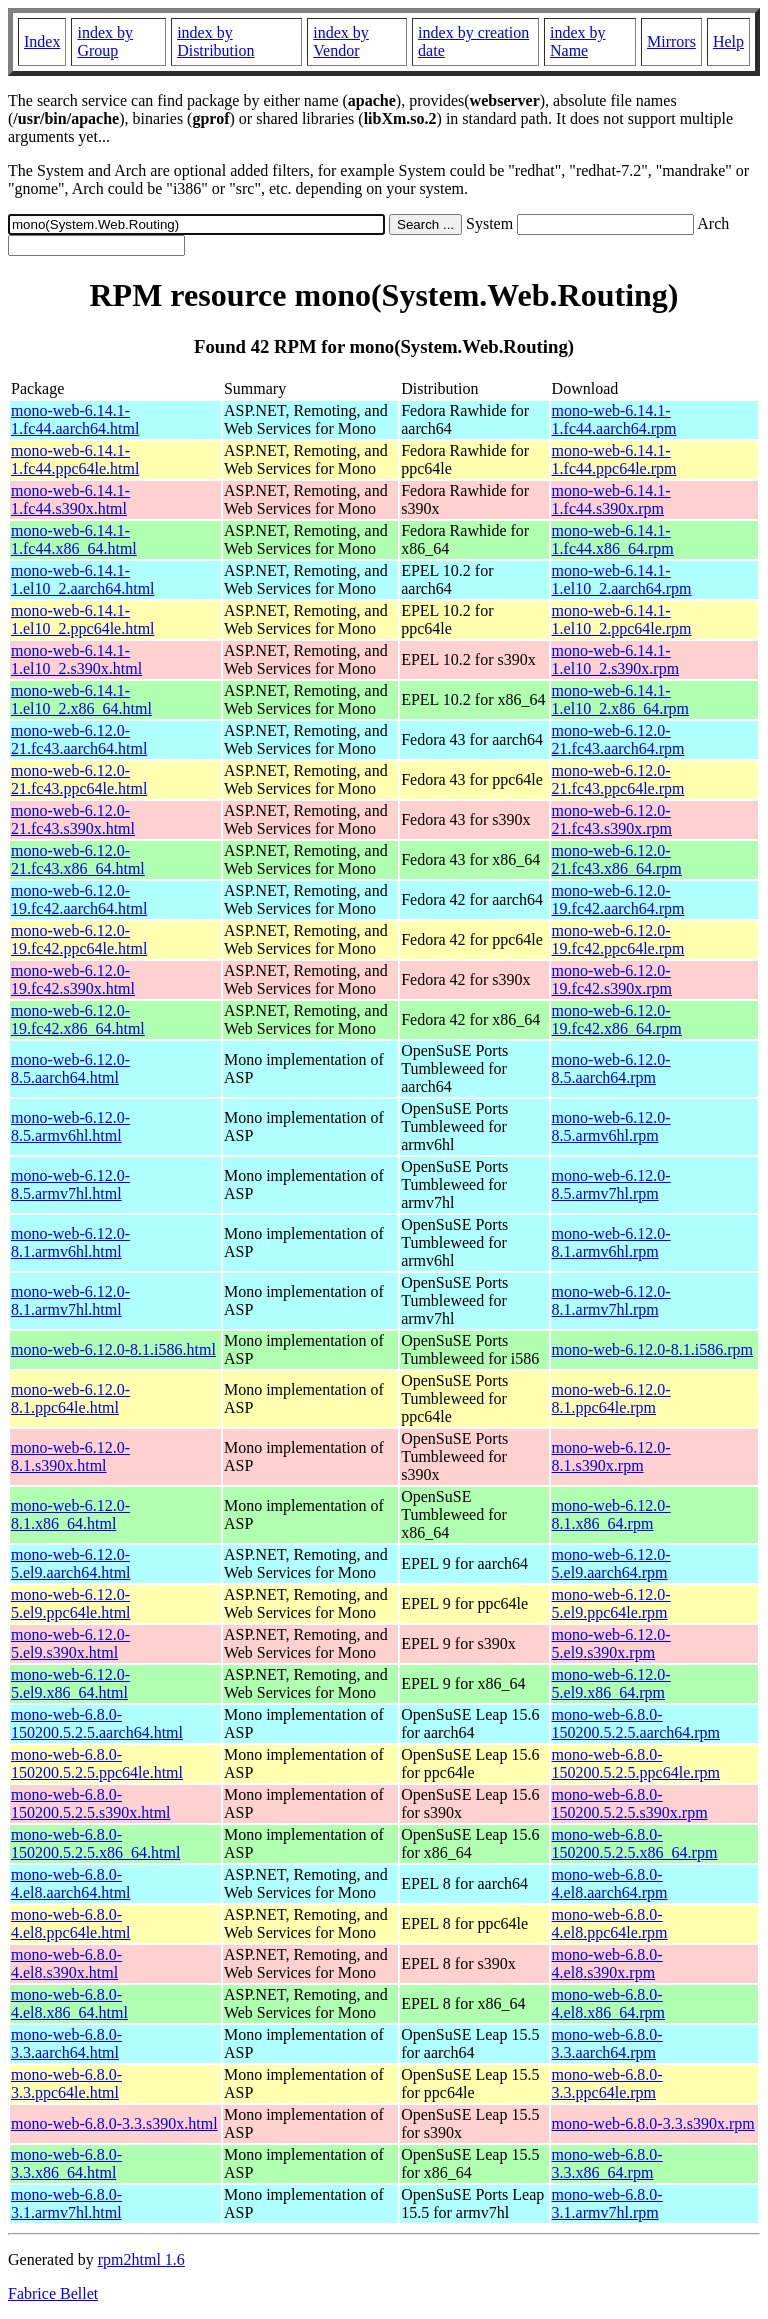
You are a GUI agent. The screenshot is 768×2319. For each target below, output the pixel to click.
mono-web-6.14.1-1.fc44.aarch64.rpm (614, 419)
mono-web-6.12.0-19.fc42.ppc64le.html (79, 939)
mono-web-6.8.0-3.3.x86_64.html (66, 2163)
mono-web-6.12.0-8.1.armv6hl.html (70, 1242)
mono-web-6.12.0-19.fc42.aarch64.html (79, 899)
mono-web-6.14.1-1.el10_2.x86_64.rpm (620, 699)
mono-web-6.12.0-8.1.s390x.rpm (611, 1456)
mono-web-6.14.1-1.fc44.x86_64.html (74, 539)
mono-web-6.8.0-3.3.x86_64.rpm (607, 2163)
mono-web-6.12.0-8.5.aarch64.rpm (611, 1068)
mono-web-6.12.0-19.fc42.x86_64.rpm (617, 1019)
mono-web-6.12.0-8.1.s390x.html (70, 1456)
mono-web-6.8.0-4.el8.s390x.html (66, 1963)
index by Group (105, 41)
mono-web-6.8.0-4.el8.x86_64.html (69, 2003)
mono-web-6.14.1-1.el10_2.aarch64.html (83, 579)
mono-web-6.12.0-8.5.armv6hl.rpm (611, 1126)
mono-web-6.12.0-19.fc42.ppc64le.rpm (618, 939)
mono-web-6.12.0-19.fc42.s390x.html (73, 979)
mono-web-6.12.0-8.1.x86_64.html (70, 1514)
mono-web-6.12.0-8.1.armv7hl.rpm (611, 1300)
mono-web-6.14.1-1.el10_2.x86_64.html (81, 699)
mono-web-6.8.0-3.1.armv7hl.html (66, 2203)
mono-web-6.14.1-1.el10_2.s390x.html (76, 659)
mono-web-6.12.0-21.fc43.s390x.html (73, 819)
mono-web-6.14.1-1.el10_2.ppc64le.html (83, 619)
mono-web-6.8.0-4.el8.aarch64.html (71, 1883)
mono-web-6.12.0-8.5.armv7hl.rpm (611, 1184)
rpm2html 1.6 (141, 2259)
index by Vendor (341, 41)
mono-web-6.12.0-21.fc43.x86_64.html (78, 859)
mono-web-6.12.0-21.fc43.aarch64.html (79, 739)
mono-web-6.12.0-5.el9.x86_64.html (70, 1683)
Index (42, 41)
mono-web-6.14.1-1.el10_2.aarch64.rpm (622, 579)
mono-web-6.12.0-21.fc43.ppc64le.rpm (618, 779)
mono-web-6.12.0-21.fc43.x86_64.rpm (617, 859)
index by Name (578, 41)
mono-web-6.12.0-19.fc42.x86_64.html (78, 1019)
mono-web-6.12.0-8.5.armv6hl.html (70, 1126)
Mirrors (671, 41)
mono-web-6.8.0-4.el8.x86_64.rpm (608, 2003)
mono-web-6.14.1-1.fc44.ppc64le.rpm (614, 459)
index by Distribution (215, 41)
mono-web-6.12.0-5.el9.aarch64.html (71, 1563)
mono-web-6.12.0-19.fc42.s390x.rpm (612, 979)
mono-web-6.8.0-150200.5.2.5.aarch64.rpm (636, 1723)
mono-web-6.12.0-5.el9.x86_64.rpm (611, 1683)
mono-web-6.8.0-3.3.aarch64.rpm (607, 2043)
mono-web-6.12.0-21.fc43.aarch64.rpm (618, 739)
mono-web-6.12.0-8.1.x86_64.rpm (611, 1514)
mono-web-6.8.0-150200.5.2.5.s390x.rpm (630, 1803)
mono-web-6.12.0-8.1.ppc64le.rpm (611, 1398)
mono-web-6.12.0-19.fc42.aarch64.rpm (618, 899)
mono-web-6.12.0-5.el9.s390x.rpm (611, 1643)
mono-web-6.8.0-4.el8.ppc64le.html (71, 1923)
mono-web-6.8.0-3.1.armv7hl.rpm (607, 2203)
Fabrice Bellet (53, 2293)
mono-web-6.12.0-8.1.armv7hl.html (70, 1300)
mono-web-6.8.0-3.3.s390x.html (114, 2123)
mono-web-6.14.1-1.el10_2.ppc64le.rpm (622, 619)
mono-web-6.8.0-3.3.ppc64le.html (66, 2083)
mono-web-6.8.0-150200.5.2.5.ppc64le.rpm (636, 1763)
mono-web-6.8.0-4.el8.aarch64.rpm (610, 1883)
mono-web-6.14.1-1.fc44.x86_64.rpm (613, 539)
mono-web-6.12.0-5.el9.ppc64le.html (71, 1603)
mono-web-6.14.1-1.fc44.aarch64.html (75, 419)
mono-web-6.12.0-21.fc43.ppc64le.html (79, 779)
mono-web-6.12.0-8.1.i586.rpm (652, 1349)
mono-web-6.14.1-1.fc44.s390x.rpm (611, 499)
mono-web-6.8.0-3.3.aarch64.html (66, 2043)
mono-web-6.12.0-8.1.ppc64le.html (70, 1398)
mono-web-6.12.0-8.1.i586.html (113, 1349)
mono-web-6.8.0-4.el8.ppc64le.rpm (610, 1923)
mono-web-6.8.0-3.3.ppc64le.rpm (607, 2083)
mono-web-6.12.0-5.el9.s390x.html (70, 1643)
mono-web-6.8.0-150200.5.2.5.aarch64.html (97, 1723)
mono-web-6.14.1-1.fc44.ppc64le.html (75, 459)
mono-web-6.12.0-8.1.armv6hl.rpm (611, 1242)
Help (728, 41)
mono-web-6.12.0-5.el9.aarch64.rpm (611, 1563)
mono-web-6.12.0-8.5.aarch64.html (70, 1068)
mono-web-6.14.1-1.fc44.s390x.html (70, 499)
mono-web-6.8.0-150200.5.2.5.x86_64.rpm (635, 1843)
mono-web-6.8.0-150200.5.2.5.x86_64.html (95, 1843)
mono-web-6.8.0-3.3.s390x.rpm (653, 2123)
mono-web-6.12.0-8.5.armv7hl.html (70, 1184)
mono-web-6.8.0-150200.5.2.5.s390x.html (91, 1803)
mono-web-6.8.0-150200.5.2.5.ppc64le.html (97, 1763)
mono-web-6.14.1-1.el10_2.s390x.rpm (616, 659)
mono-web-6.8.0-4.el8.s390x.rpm (607, 1963)
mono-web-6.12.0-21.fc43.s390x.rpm (612, 819)
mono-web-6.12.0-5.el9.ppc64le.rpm (611, 1603)
